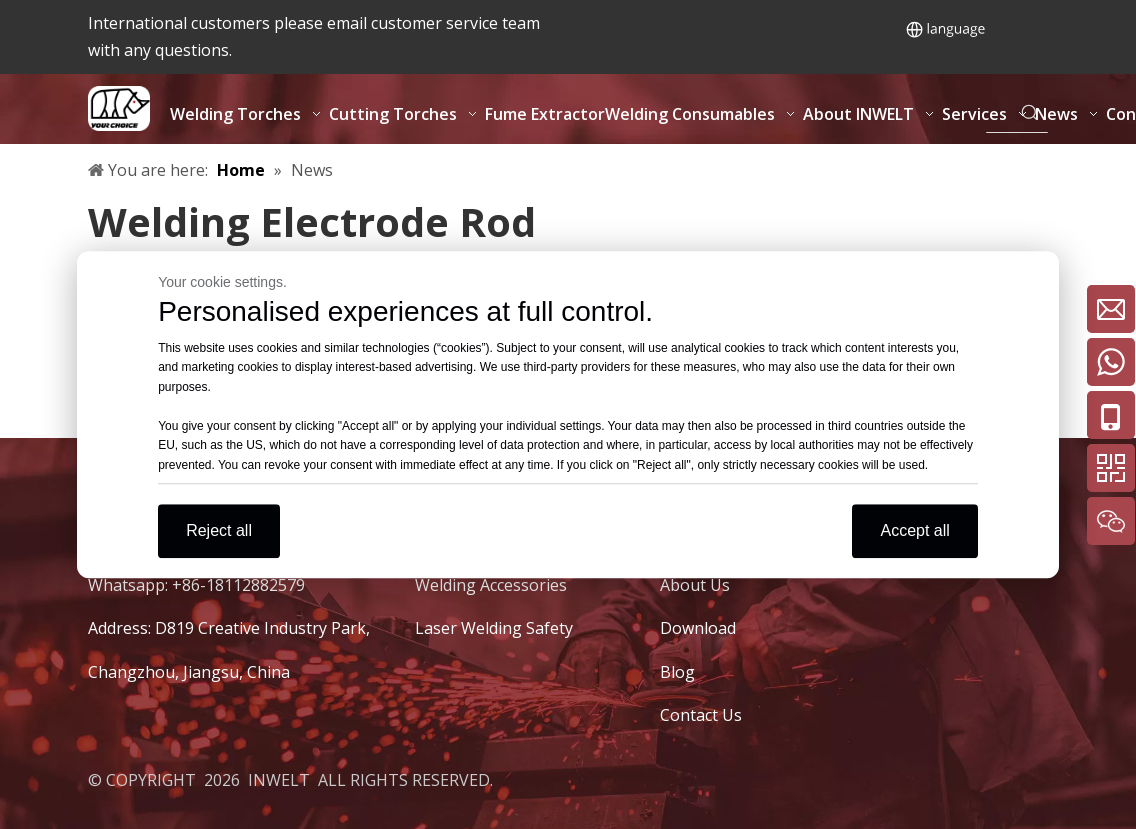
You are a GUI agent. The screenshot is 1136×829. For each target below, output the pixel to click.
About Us (695, 585)
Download (698, 628)
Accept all (914, 530)
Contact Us (701, 715)
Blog (677, 672)
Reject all (219, 530)
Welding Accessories (491, 585)
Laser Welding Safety (494, 628)
